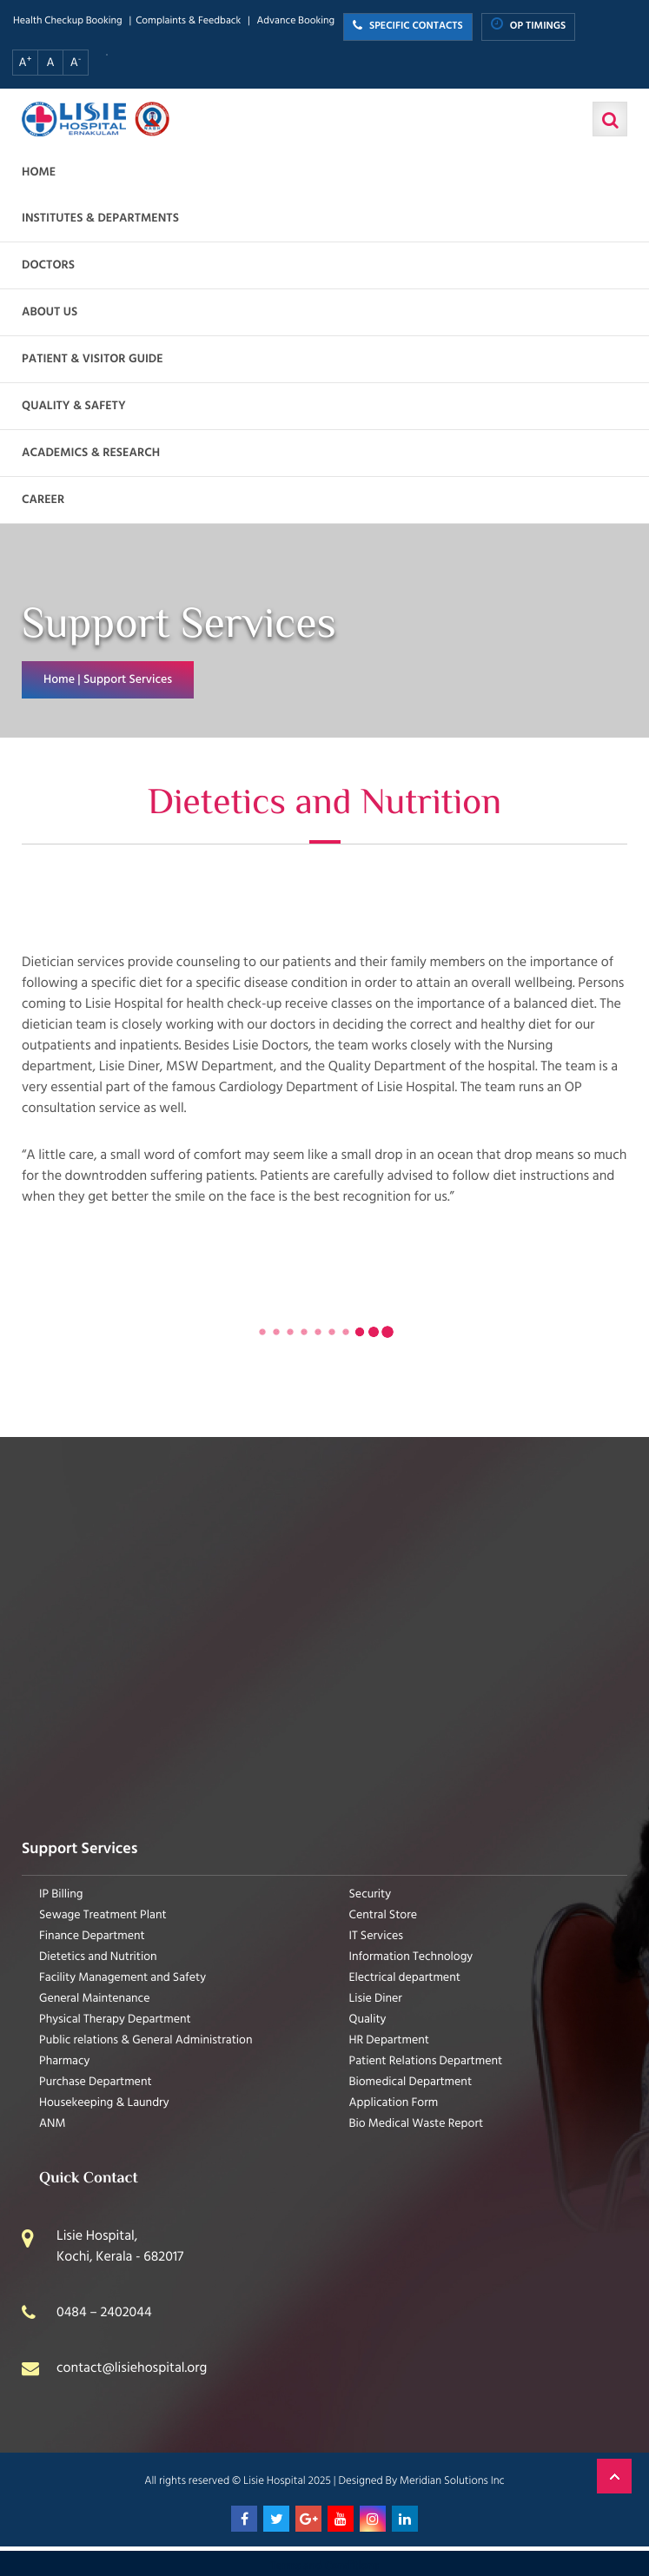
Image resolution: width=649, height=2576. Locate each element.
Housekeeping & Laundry (104, 2103)
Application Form (394, 2103)
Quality (368, 2020)
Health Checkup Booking (68, 21)
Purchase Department (95, 2082)
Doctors (48, 265)
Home (39, 172)
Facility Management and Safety (122, 1978)
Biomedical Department (411, 2082)
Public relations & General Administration (146, 2040)
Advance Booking (295, 21)
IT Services (376, 1936)
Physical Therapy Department (115, 2020)
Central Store (383, 1915)
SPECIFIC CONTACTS (408, 26)
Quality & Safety (74, 406)
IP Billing (61, 1894)
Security (370, 1894)
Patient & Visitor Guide (92, 359)
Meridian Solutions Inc (452, 2480)
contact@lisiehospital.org (131, 2368)
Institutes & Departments (100, 218)
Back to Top (614, 2476)
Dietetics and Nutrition (98, 1957)
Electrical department (404, 1978)
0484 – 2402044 (104, 2312)
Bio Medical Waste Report (416, 2124)
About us (49, 312)
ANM (52, 2124)
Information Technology (411, 1957)
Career (43, 500)
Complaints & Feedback (188, 21)
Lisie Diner (375, 1999)
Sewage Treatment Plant (103, 1915)
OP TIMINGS (528, 26)
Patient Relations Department (426, 2061)
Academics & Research (91, 453)
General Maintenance (94, 1999)
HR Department (389, 2040)
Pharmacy (64, 2061)
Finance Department (92, 1936)
